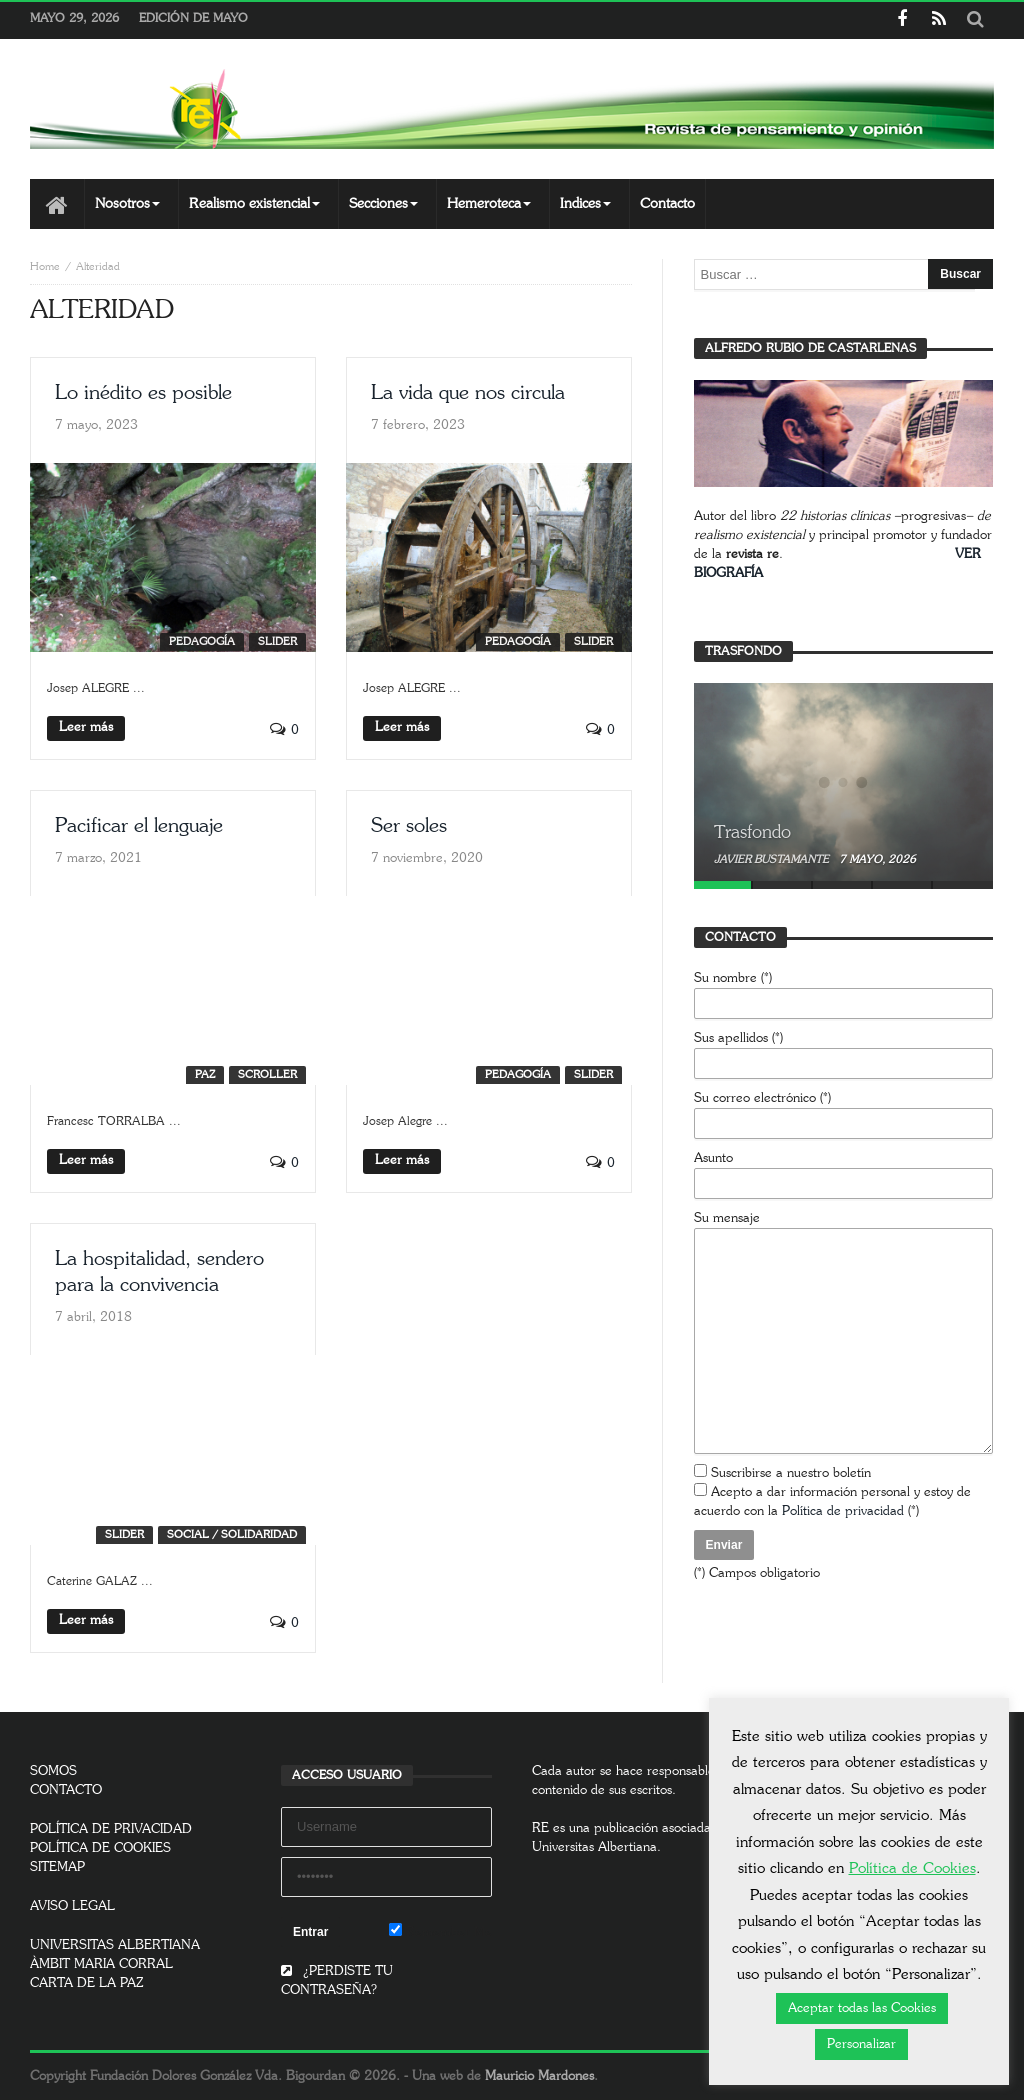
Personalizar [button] (861, 2044)
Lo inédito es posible (143, 393)
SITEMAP (57, 1867)
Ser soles (409, 826)
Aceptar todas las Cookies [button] (862, 2008)
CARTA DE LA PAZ (87, 1983)
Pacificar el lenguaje (139, 826)
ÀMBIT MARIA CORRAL (101, 1964)
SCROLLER (267, 1074)
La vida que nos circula (468, 393)
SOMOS (53, 1771)
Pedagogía (202, 641)
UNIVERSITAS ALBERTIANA (115, 1945)
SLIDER (277, 641)
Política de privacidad (843, 1511)
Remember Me (440, 1931)
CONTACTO (66, 1790)
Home (45, 266)
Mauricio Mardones (539, 2076)
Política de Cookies (912, 1868)
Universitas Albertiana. (596, 1847)
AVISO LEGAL (72, 1906)
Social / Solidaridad (232, 1534)
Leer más (86, 727)
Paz (205, 1074)
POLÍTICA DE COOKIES (100, 1848)
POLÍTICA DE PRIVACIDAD (111, 1829)
